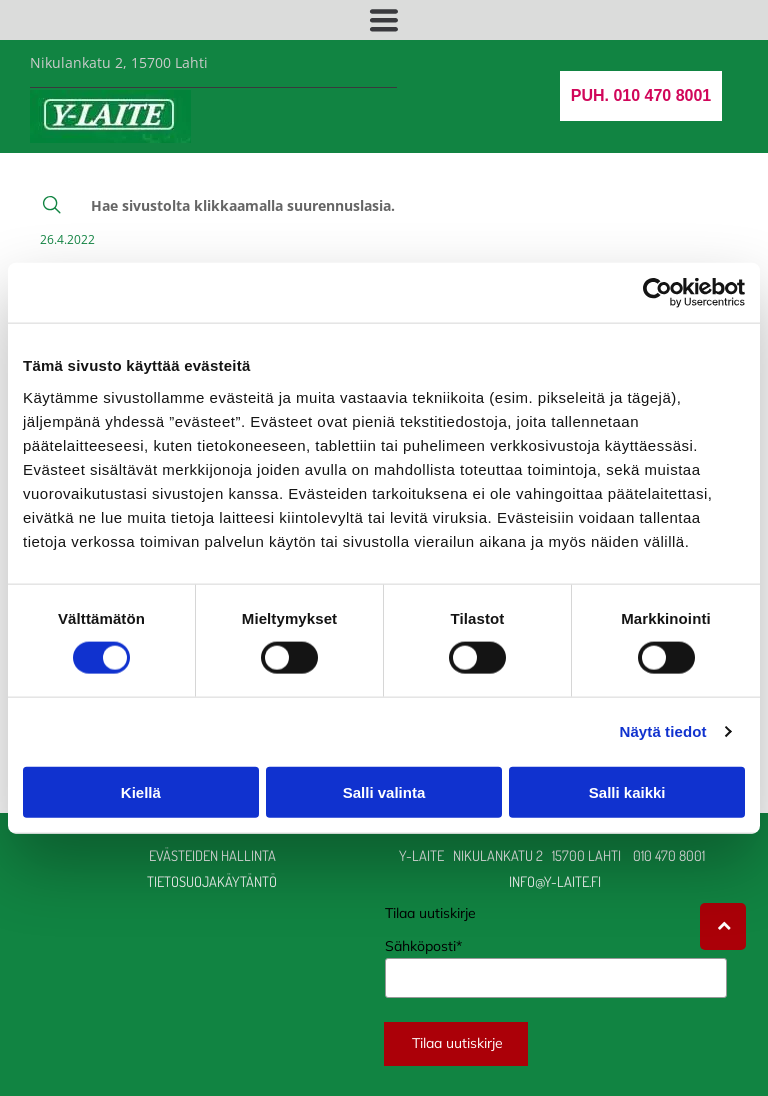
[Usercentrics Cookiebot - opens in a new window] (657, 293)
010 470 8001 (669, 855)
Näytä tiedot (663, 731)
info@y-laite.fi (556, 881)
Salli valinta (384, 791)
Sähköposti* (423, 946)
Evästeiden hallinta (212, 855)
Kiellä (141, 791)
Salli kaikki (627, 791)
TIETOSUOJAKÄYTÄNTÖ (212, 881)
